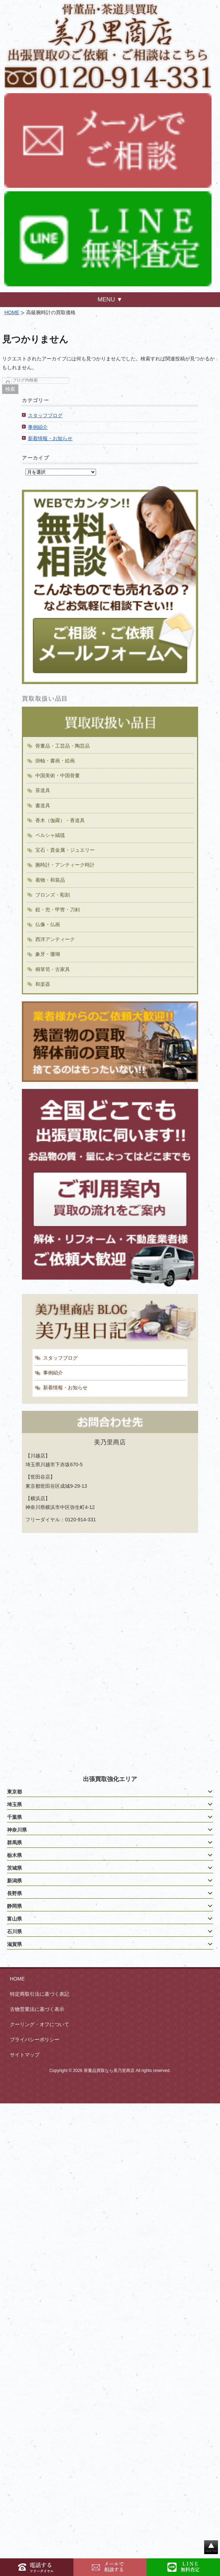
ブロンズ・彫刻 (52, 895)
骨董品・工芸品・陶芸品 (62, 746)
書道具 (42, 805)
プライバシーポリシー (34, 2039)
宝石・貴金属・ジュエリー (65, 850)
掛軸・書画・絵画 (55, 760)
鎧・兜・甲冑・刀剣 (57, 909)
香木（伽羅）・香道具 (60, 820)
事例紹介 (38, 427)
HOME (11, 312)
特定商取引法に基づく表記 (39, 1994)
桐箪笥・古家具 (52, 969)
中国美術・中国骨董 (57, 775)
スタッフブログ (45, 415)
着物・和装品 (50, 880)
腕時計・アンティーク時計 (65, 865)
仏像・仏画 (47, 924)
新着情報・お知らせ (50, 438)
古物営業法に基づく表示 (37, 2009)
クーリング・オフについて (39, 2024)
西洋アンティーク (55, 939)
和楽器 (42, 984)
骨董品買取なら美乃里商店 (109, 2070)
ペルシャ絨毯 (50, 835)
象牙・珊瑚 (47, 954)
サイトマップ (25, 2054)
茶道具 (42, 790)
